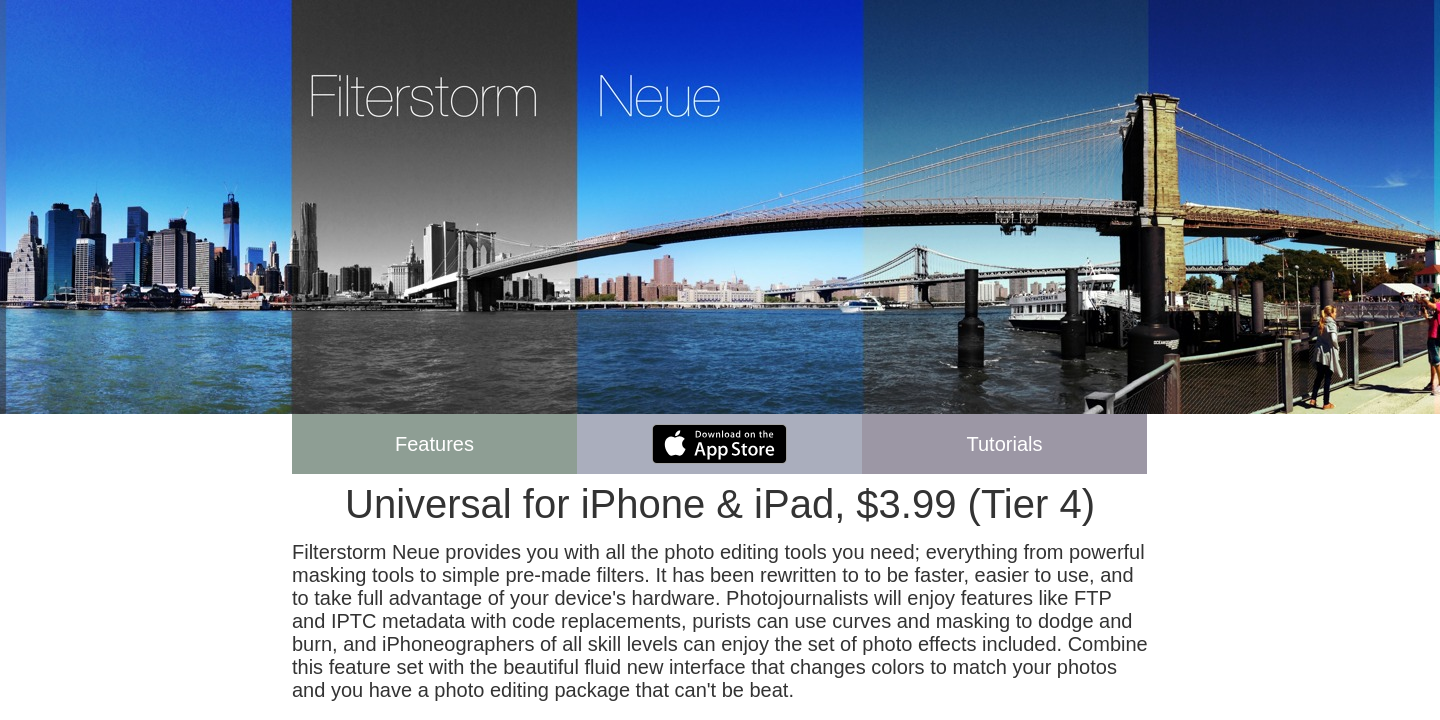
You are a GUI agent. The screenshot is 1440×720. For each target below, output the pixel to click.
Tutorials (1005, 444)
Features (434, 444)
